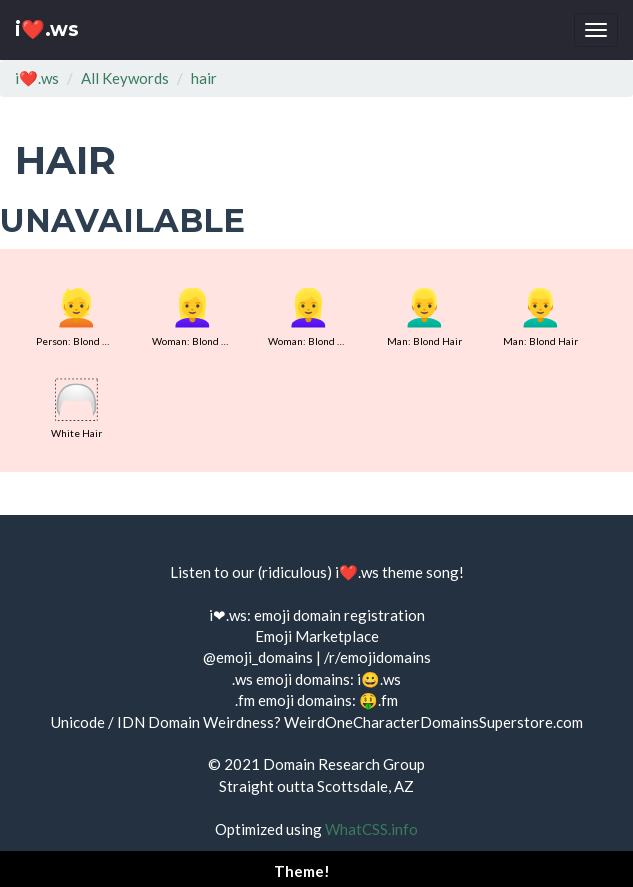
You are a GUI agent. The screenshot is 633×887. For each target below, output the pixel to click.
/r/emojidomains (377, 657)
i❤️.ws (47, 29)
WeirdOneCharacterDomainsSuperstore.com (433, 722)
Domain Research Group (344, 764)
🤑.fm (378, 700)
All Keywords (125, 78)
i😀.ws (379, 679)
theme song (420, 572)
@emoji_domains (258, 657)
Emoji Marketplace (317, 636)
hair (204, 78)
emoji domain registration (339, 615)
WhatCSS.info (371, 829)
